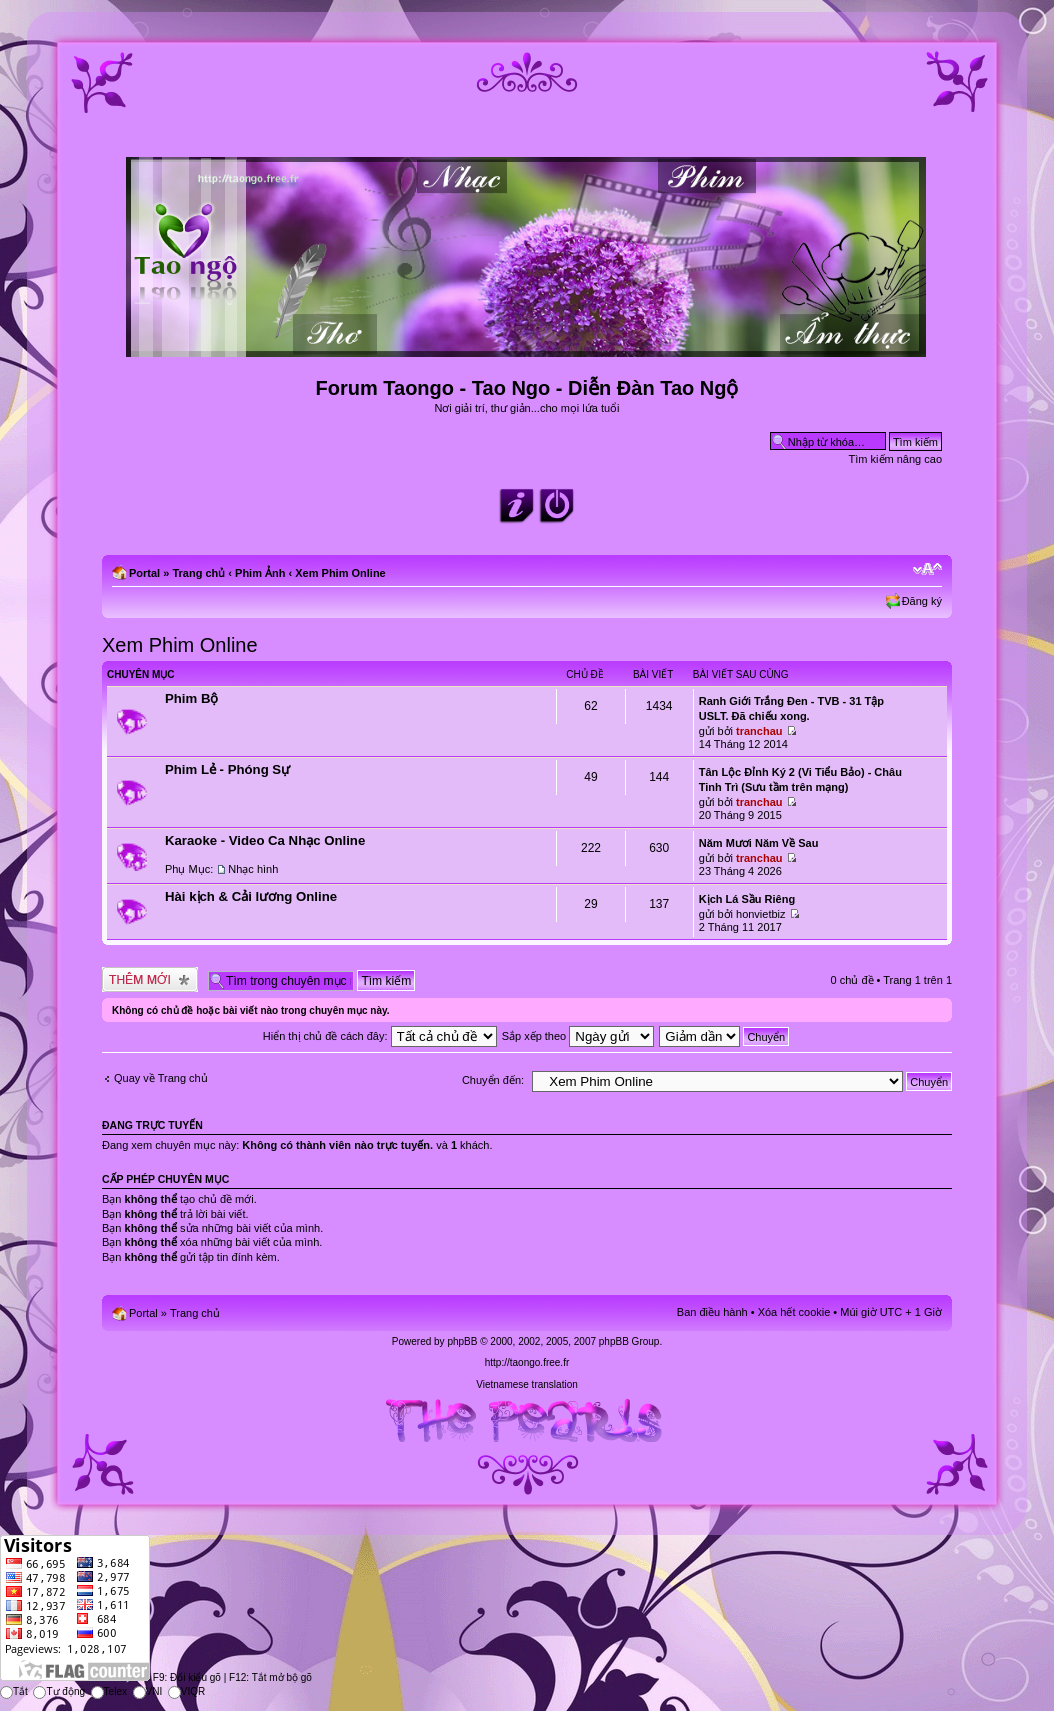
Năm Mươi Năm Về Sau (759, 843)
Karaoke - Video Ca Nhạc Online (265, 840)
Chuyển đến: (493, 1080)
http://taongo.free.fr (527, 1362)
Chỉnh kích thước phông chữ (927, 569)
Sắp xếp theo (578, 1036)
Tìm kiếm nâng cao (895, 459)
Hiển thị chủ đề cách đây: (380, 1036)
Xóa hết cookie (794, 1312)
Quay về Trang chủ (161, 1078)
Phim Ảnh (260, 573)
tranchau (759, 731)
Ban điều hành (712, 1312)
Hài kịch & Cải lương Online (251, 896)
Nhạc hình (253, 869)
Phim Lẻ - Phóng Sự (227, 769)
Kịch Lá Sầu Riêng (747, 899)
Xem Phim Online (340, 573)
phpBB (462, 1341)
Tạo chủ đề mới (150, 979)
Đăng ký (922, 601)
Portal (144, 573)
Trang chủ (198, 573)
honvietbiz (761, 914)
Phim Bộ (191, 698)
